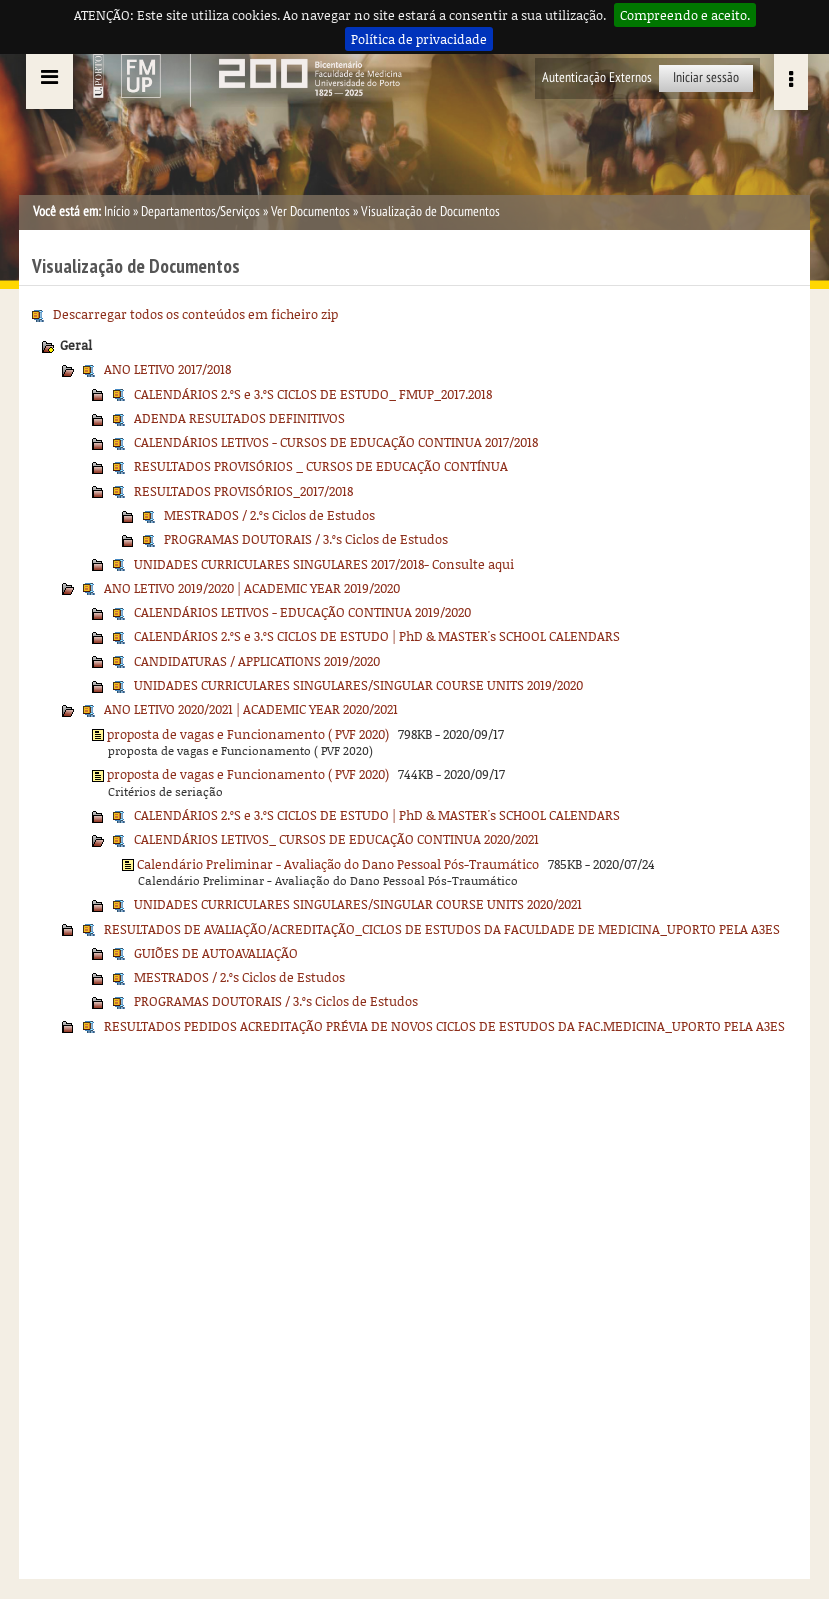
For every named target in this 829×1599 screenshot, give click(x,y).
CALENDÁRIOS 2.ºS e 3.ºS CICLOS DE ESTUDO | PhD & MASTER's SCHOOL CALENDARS (377, 636)
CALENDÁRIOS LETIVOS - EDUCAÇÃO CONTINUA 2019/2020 (302, 612)
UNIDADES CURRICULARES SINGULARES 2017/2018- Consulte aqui (324, 564)
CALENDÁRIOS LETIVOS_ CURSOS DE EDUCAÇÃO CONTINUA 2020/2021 (336, 839)
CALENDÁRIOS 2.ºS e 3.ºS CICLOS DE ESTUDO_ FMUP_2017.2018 (313, 394)
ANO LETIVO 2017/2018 (167, 369)
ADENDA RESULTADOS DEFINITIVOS (239, 418)
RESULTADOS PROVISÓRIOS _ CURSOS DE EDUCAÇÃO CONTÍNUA (321, 466)
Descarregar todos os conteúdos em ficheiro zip (195, 314)
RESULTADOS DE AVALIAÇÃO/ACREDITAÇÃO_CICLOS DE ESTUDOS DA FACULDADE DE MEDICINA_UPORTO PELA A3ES (442, 929)
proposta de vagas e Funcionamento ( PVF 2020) (248, 734)
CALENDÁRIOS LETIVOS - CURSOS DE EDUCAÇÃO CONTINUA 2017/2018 (336, 442)
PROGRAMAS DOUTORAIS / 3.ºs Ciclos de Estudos (306, 539)
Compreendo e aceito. (685, 15)
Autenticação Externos (597, 77)
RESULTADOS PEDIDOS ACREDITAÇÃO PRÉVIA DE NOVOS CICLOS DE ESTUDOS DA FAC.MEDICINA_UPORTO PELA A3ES (444, 1026)
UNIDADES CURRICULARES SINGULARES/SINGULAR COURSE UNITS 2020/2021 (358, 904)
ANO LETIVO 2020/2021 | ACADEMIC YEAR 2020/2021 (251, 709)
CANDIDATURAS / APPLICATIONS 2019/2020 (257, 661)
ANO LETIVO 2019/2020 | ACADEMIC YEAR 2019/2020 (252, 588)
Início (117, 211)
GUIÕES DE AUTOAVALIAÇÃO (216, 953)
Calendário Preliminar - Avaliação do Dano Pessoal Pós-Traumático (338, 864)
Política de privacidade (419, 39)
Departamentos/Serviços (200, 211)
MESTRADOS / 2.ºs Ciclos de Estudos (269, 515)
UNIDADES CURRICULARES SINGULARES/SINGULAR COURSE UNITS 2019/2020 (358, 685)
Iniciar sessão (706, 77)
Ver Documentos (310, 211)
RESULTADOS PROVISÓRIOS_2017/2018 (243, 491)
